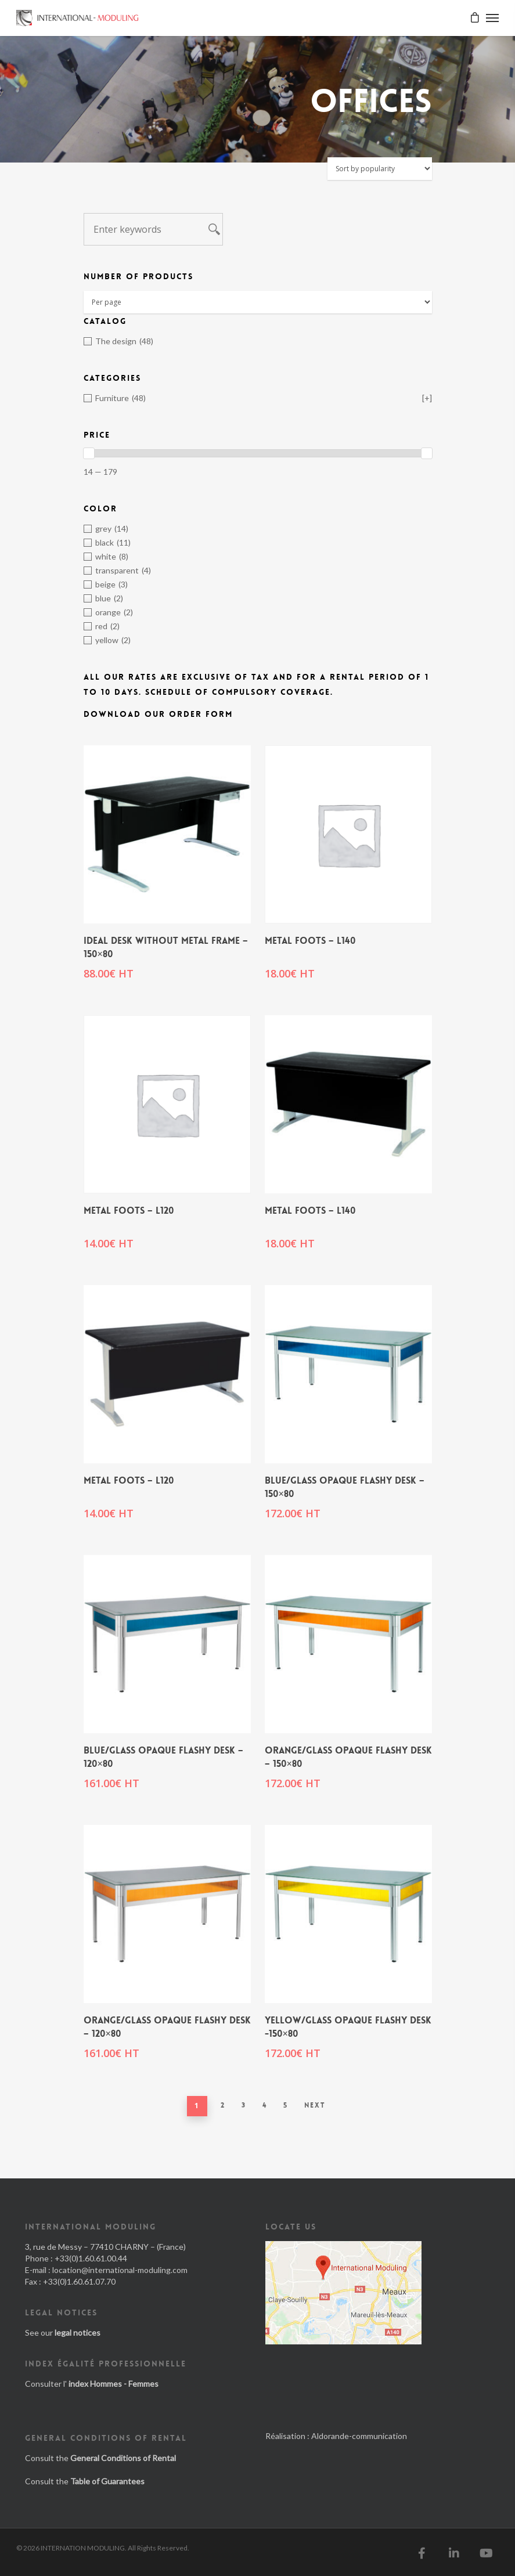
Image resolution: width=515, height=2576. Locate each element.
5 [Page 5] (285, 2105)
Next (315, 2105)
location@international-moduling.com (120, 2270)
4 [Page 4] (264, 2105)
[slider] (89, 453)
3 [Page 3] (244, 2105)
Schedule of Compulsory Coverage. (239, 692)
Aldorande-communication (359, 2436)
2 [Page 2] (223, 2105)
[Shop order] (379, 168)
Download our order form (158, 714)
